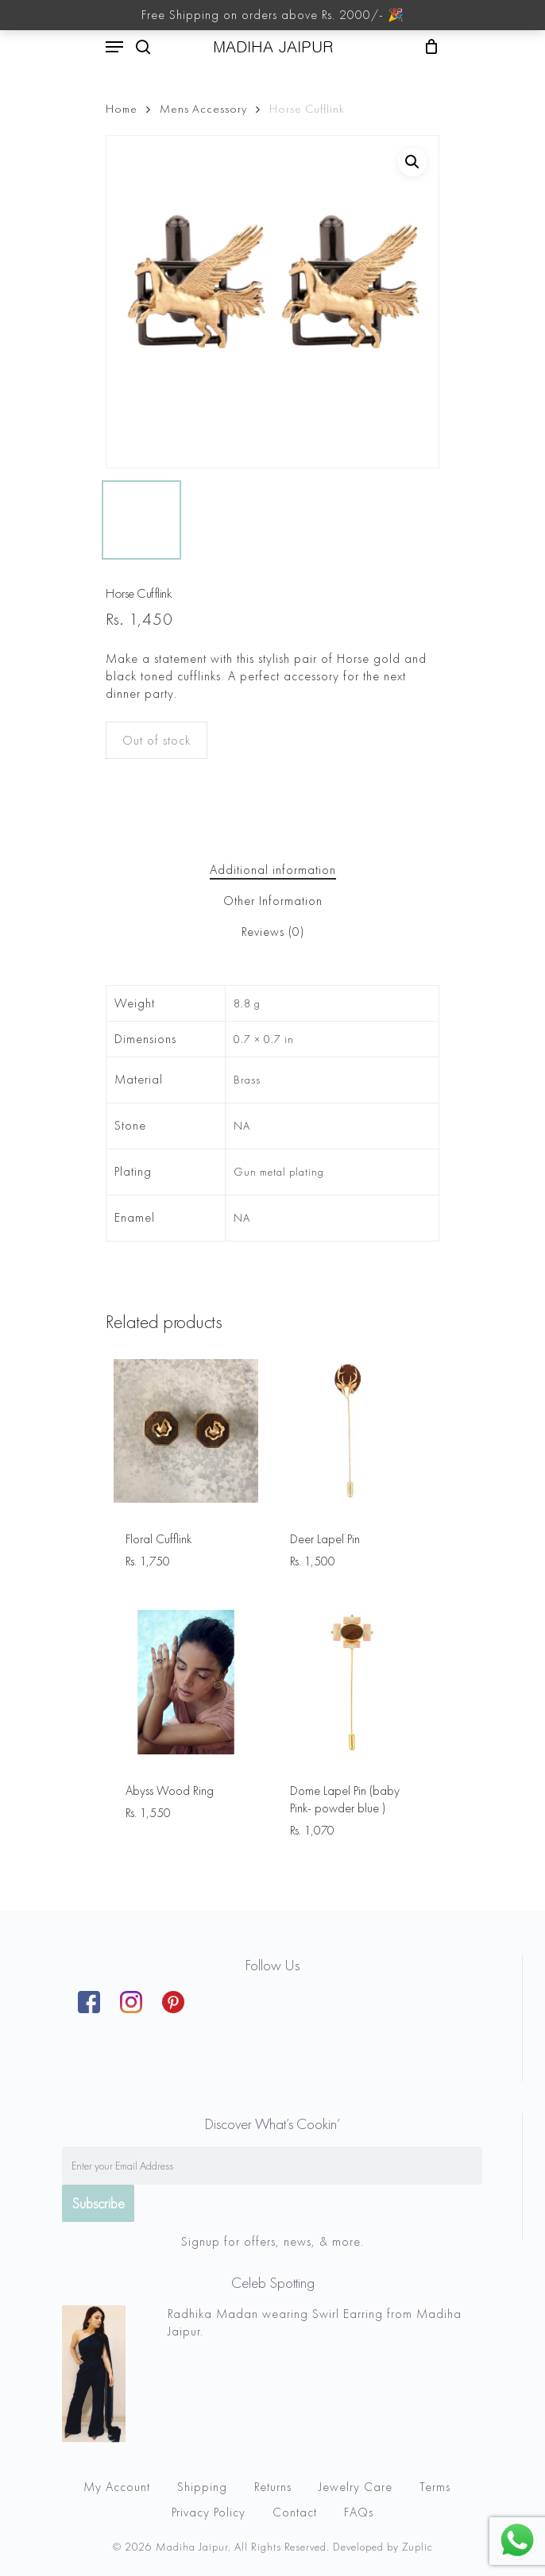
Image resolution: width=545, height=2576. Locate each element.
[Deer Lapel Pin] (350, 1431)
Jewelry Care (355, 2486)
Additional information (273, 869)
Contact (294, 2512)
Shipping (202, 2486)
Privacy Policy (208, 2512)
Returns (273, 2486)
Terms (434, 2486)
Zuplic (417, 2546)
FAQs (358, 2512)
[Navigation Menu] (114, 47)
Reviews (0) (273, 931)
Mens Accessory (203, 109)
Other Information (273, 900)
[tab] (272, 870)
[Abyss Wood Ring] (186, 1682)
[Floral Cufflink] (186, 1431)
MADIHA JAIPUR (273, 47)
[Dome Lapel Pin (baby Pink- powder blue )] (350, 1682)
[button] (412, 162)
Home (121, 109)
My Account (116, 2486)
